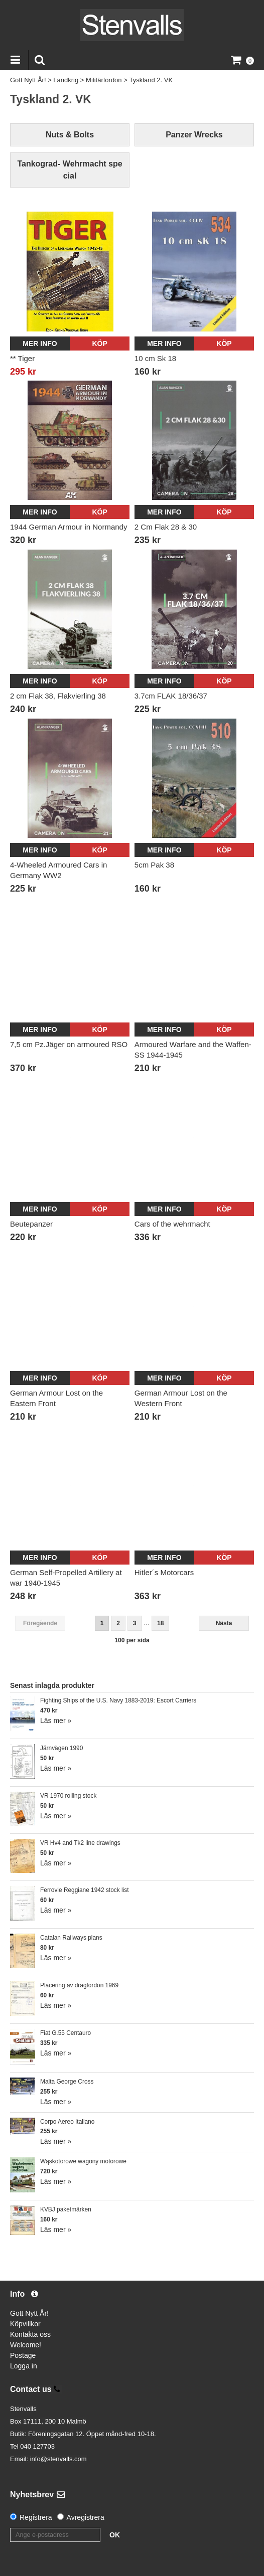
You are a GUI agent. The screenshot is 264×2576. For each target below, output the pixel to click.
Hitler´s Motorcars (164, 1572)
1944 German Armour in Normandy (68, 527)
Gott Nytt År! (28, 80)
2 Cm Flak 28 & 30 (166, 527)
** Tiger (22, 358)
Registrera (36, 2517)
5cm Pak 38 (154, 865)
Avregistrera (85, 2517)
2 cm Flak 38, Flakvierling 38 (58, 696)
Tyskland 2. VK (151, 80)
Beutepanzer (31, 1224)
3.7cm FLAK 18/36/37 (171, 696)
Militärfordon (104, 80)
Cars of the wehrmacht (172, 1224)
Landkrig (65, 80)
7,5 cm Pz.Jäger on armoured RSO (68, 1044)
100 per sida (131, 1640)
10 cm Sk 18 (155, 358)
